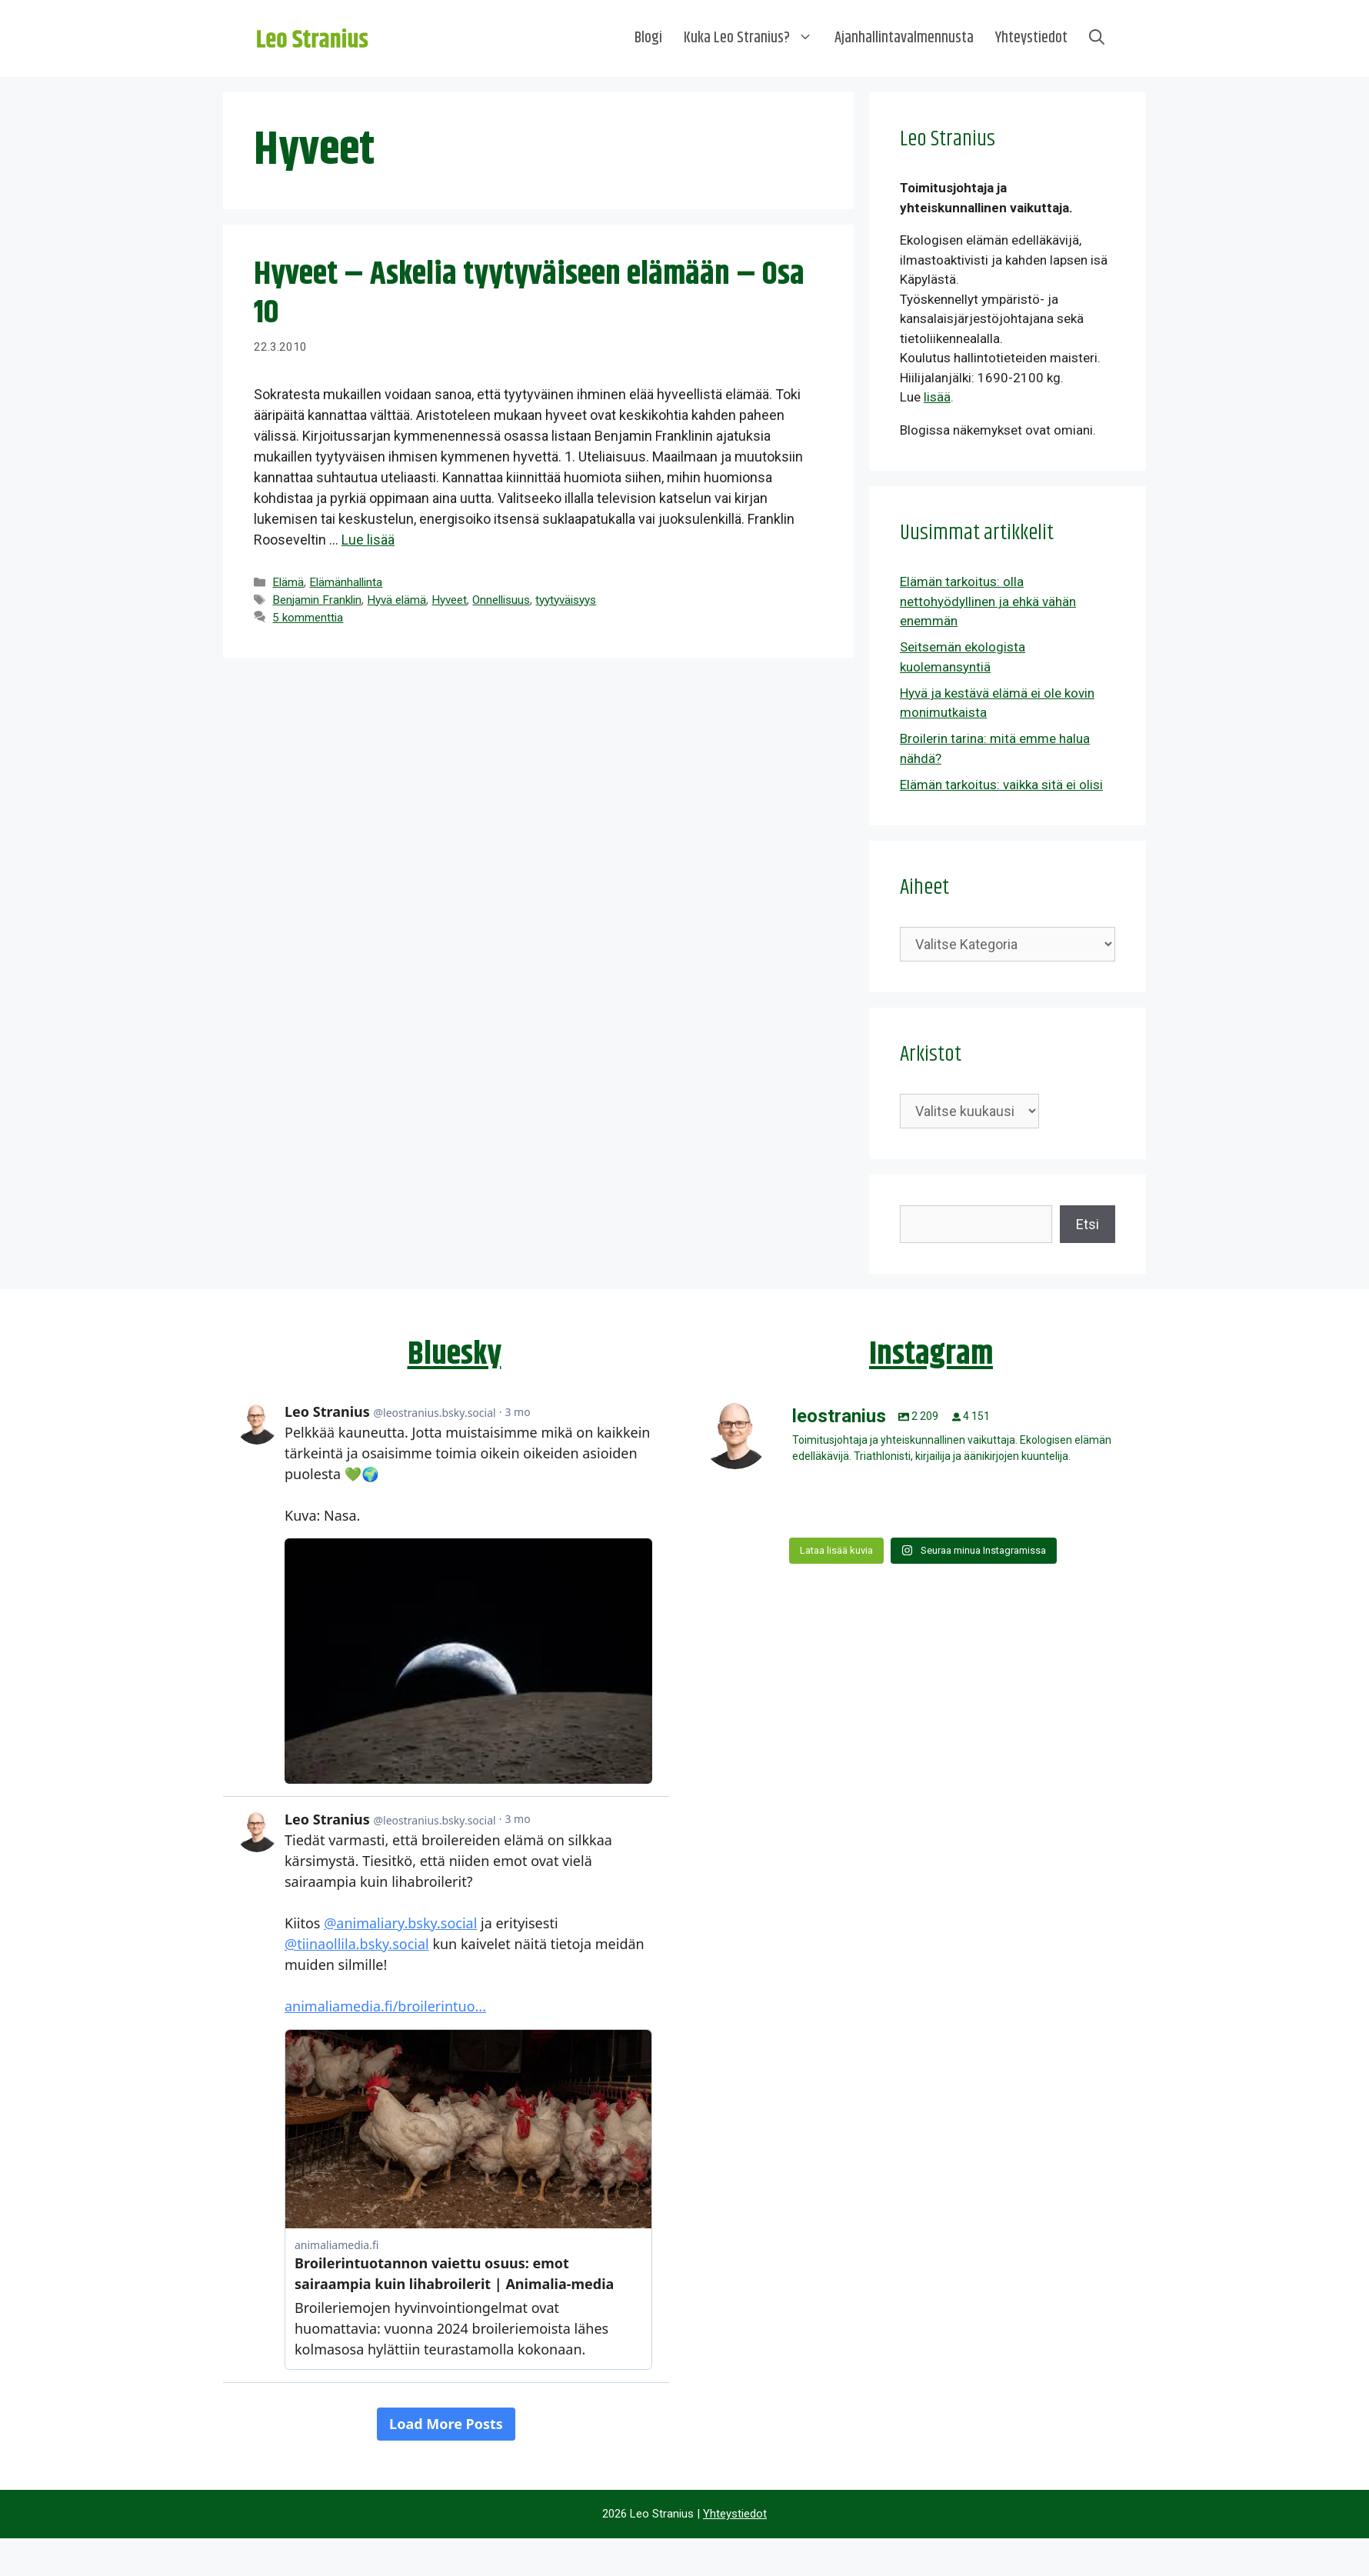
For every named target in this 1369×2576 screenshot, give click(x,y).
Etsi (1087, 1224)
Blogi (648, 38)
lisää (937, 397)
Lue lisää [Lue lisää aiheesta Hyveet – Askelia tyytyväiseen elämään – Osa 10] (368, 540)
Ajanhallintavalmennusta (904, 38)
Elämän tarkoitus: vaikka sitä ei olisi (1001, 784)
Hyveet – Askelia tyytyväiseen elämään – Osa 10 (529, 294)
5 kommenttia (307, 618)
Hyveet (449, 600)
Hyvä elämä (396, 600)
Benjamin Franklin (316, 600)
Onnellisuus (501, 600)
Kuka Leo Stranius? (754, 38)
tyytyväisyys (565, 600)
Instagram (931, 1354)
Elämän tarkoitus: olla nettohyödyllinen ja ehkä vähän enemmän (988, 601)
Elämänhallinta (345, 582)
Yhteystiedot (1031, 38)
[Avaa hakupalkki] (1096, 38)
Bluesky (454, 1354)
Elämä (288, 582)
